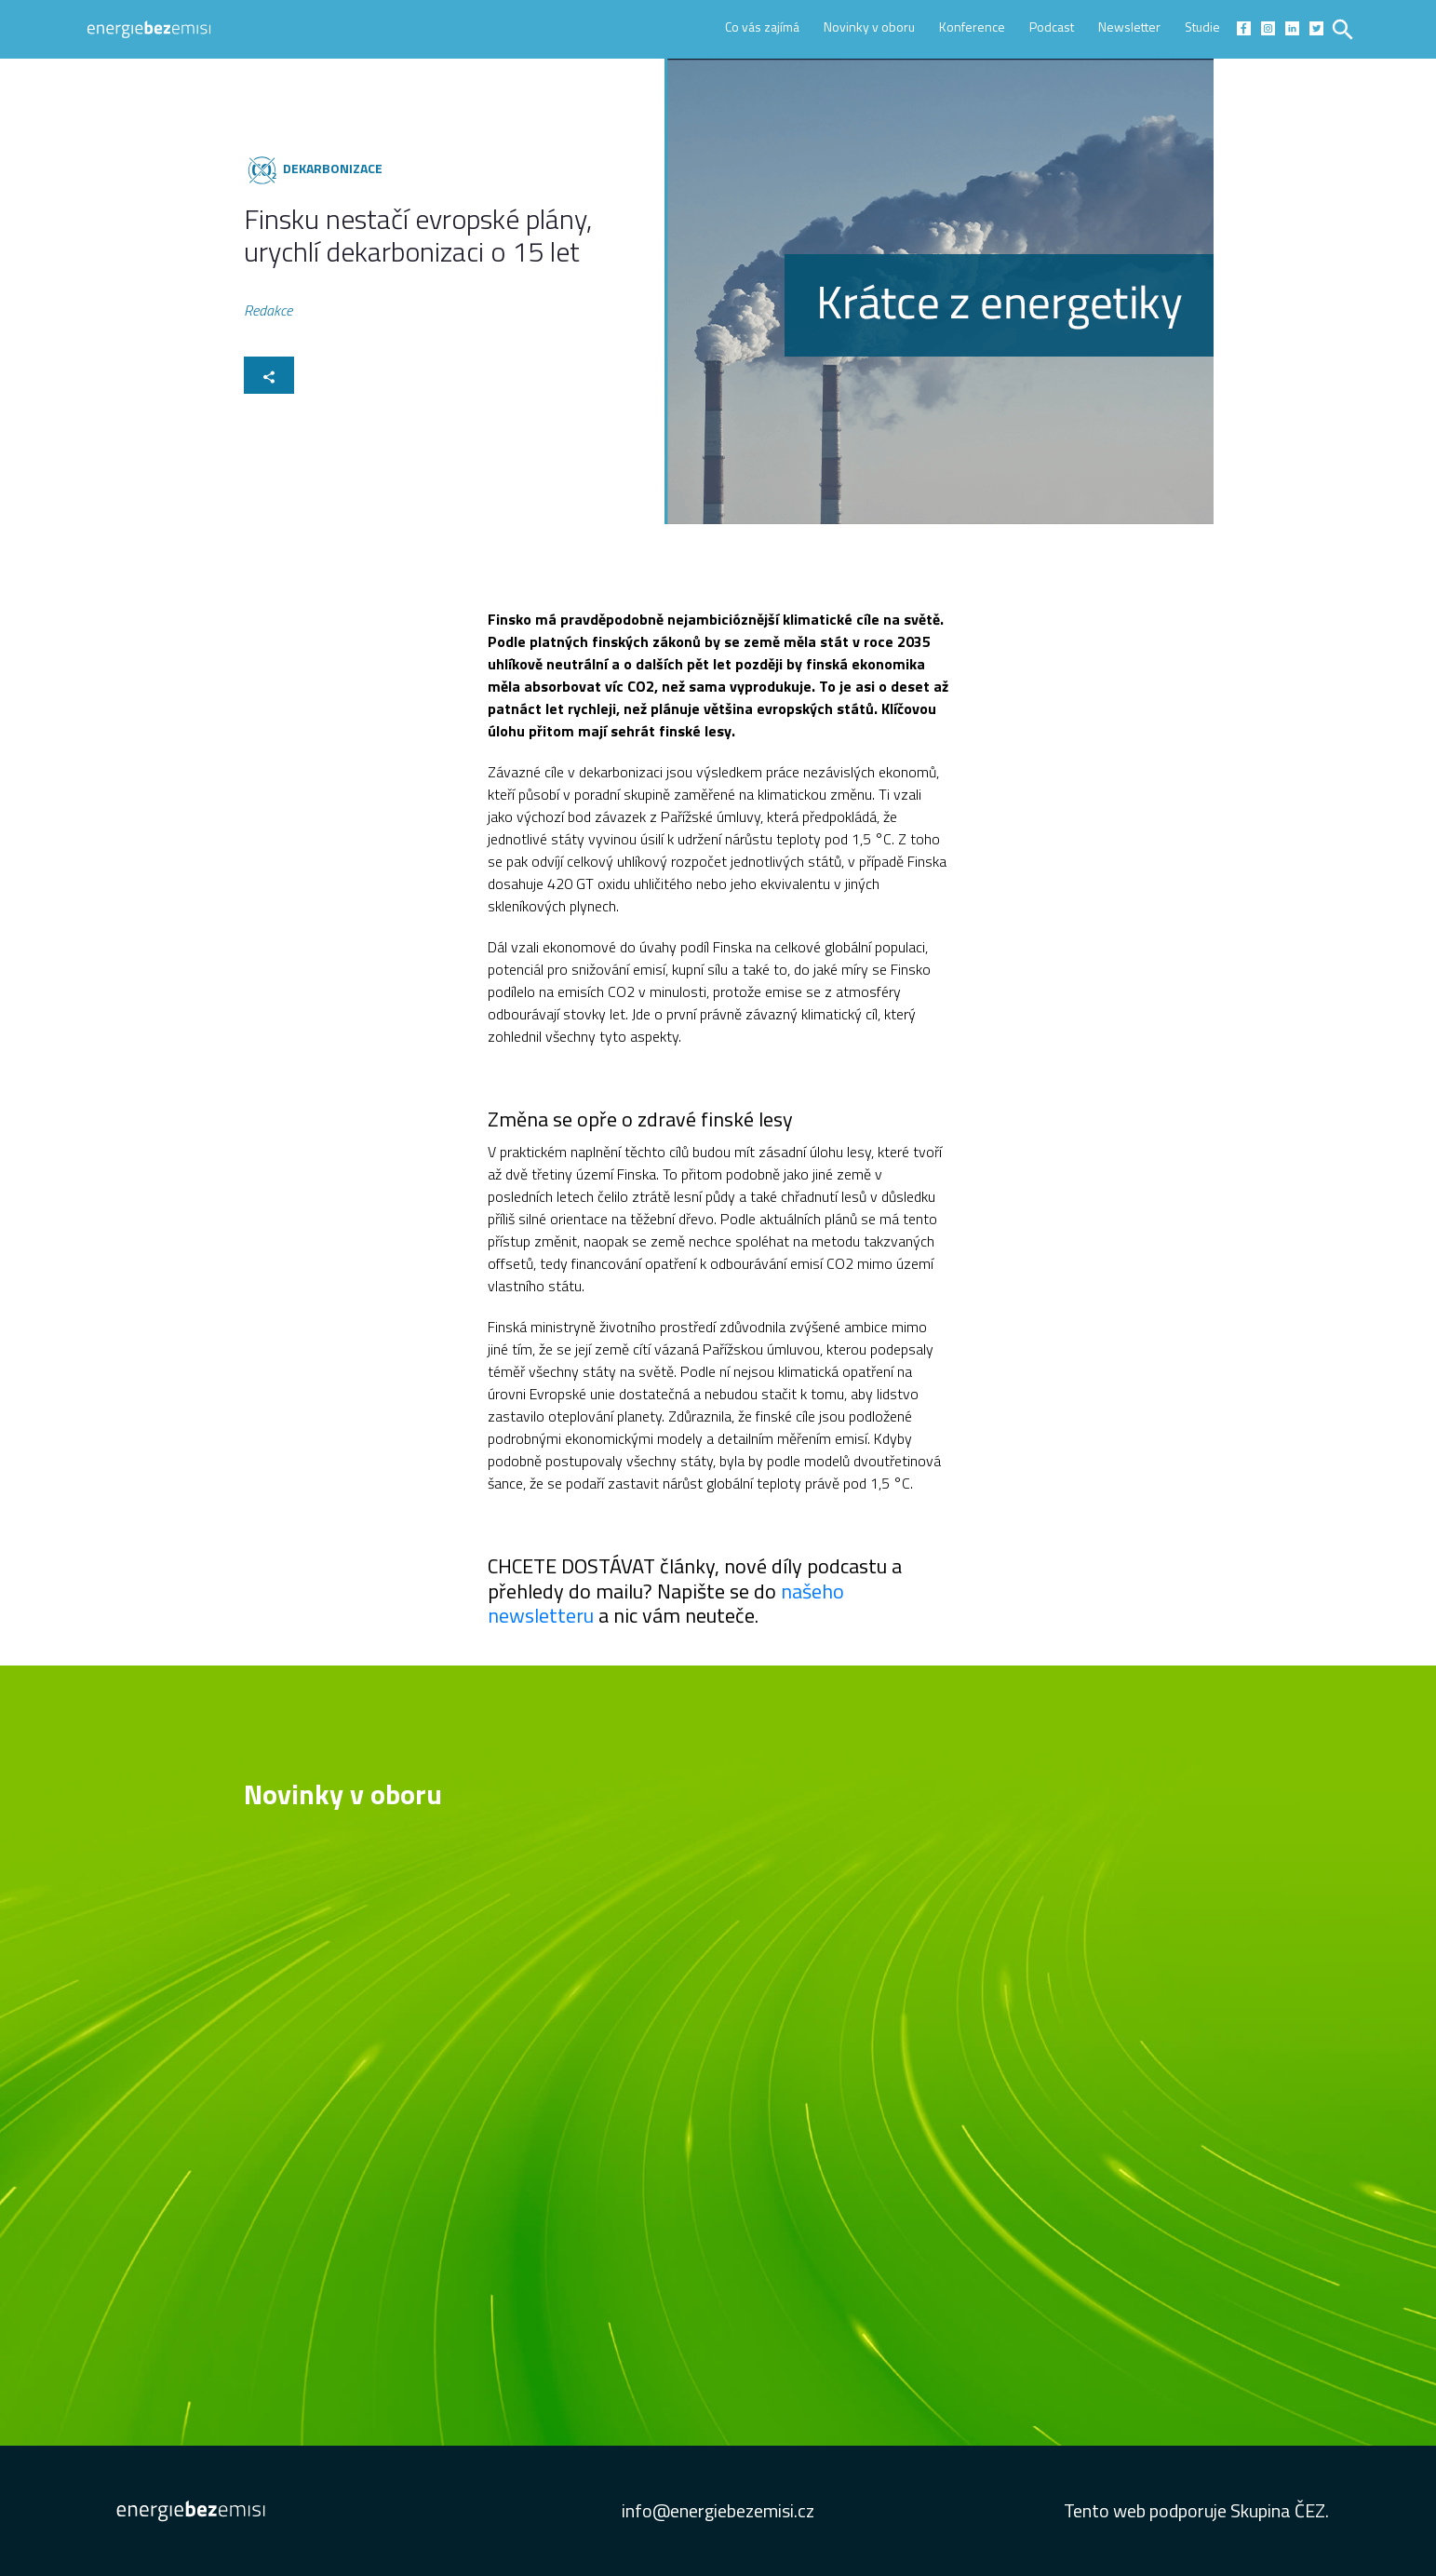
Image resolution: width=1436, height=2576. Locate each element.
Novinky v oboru (869, 26)
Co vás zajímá (762, 26)
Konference (972, 26)
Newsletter (1129, 26)
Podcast (1051, 26)
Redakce (268, 313)
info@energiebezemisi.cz (718, 2510)
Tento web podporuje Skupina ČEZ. (1196, 2510)
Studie (1202, 26)
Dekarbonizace (332, 168)
